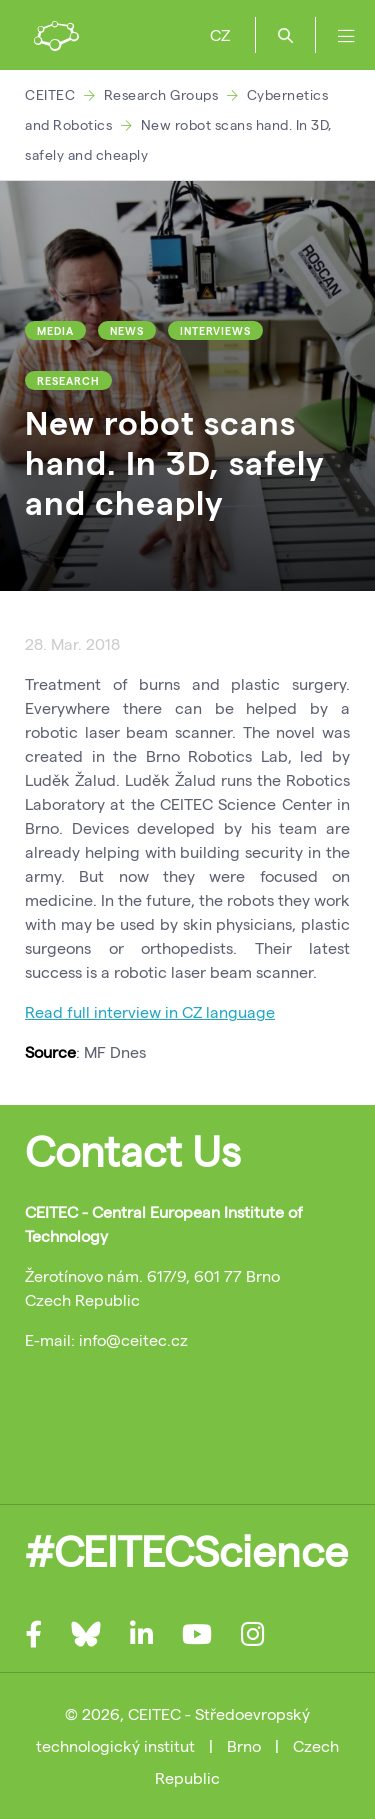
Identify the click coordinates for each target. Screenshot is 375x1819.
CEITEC (50, 94)
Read (46, 1011)
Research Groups (161, 94)
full (78, 1011)
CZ (220, 34)
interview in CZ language (182, 1011)
